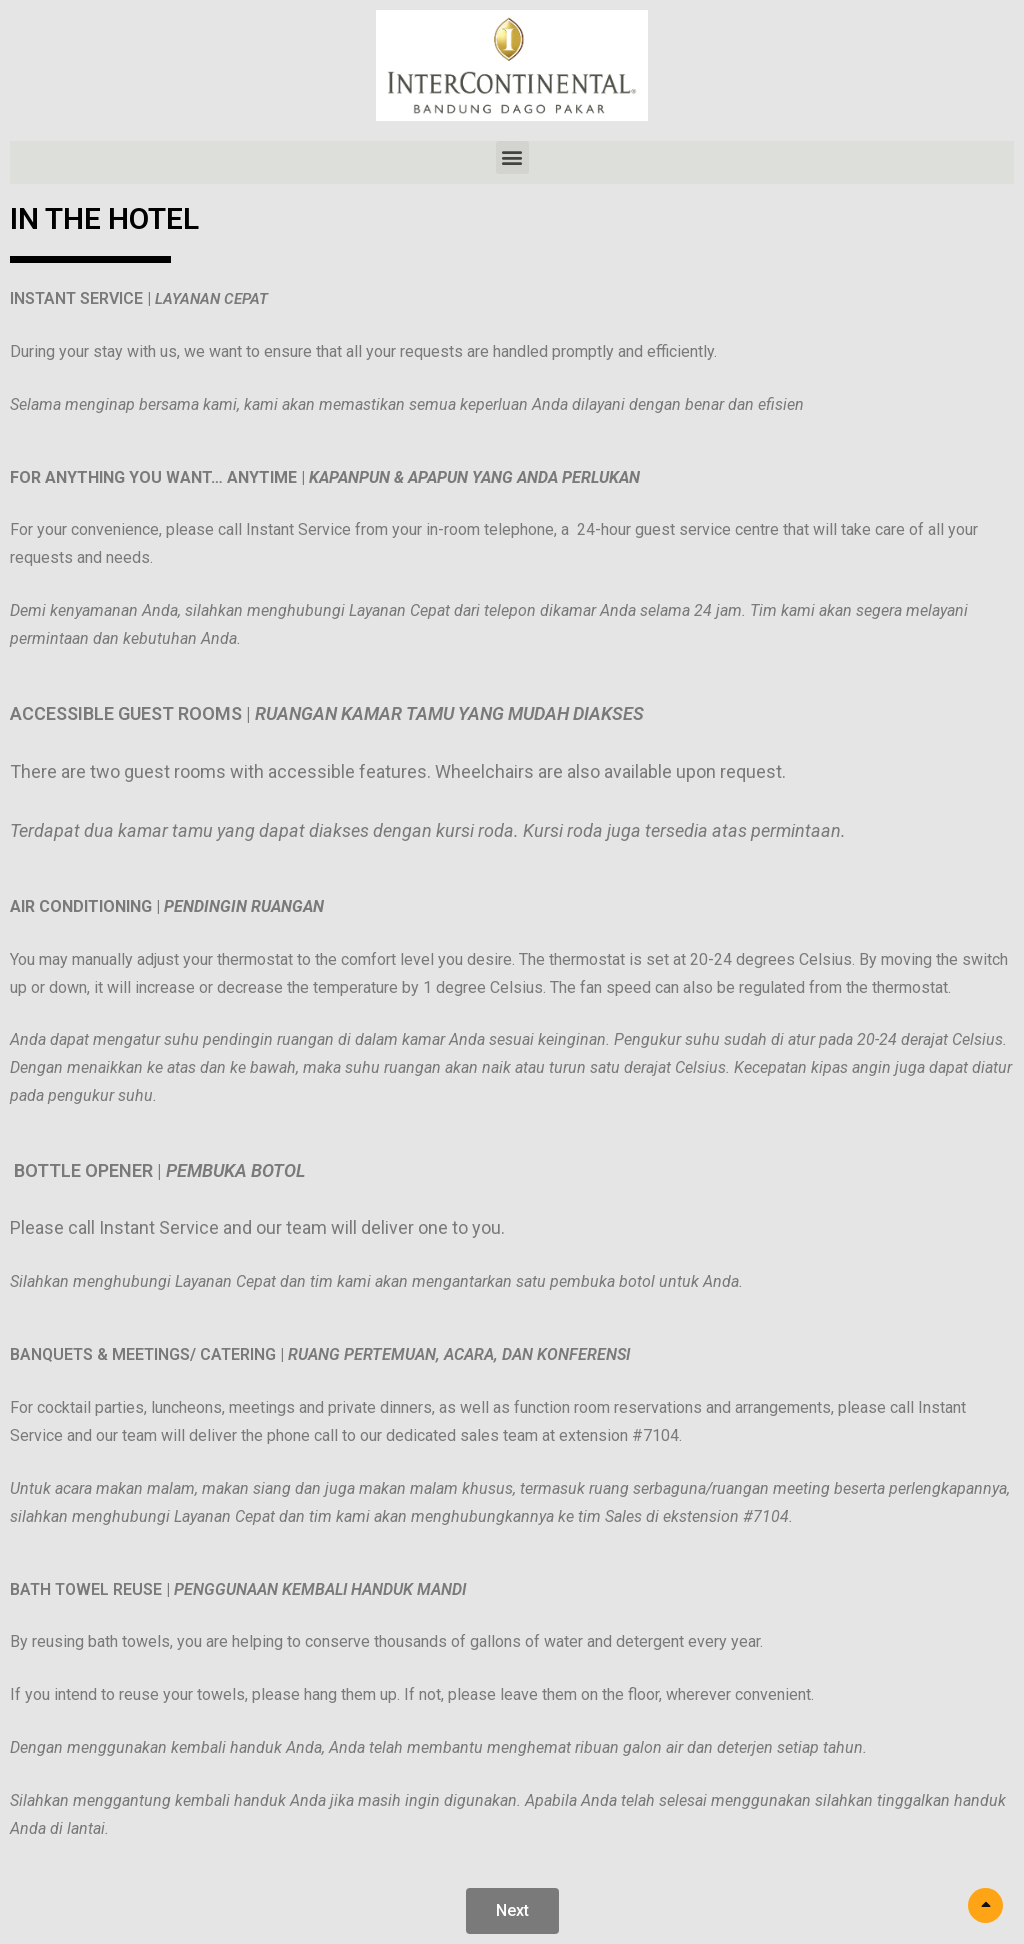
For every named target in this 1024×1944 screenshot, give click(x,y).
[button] (512, 157)
